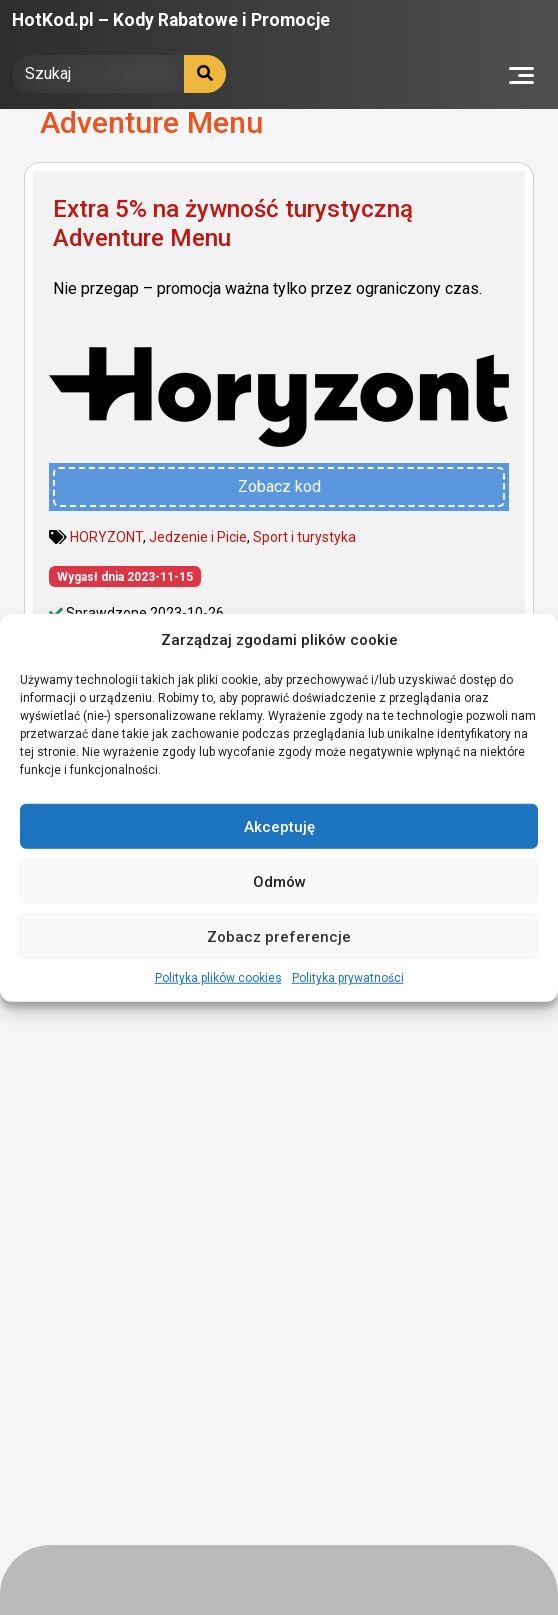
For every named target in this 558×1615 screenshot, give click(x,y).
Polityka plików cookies (218, 978)
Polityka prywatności (348, 978)
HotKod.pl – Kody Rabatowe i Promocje (171, 20)
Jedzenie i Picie (198, 537)
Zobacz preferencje (279, 936)
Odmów (279, 881)
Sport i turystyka (304, 537)
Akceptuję (279, 826)
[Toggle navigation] (521, 74)
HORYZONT (106, 537)
